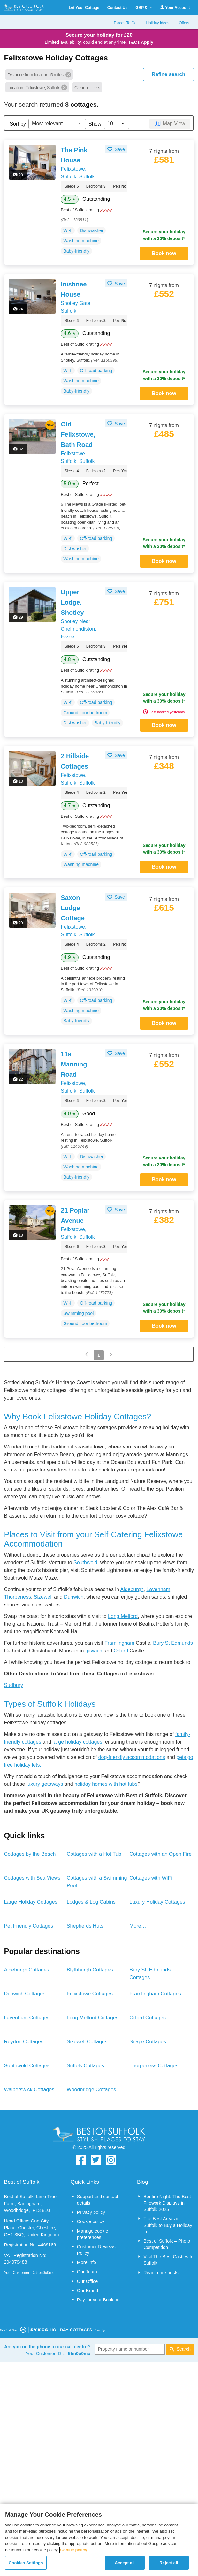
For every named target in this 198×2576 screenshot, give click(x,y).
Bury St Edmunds (173, 1643)
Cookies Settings (26, 2562)
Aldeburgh (132, 1589)
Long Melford (123, 1616)
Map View (174, 123)
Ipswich (93, 1650)
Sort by (18, 124)
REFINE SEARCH (168, 74)
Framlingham (119, 1643)
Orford (121, 1650)
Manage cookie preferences (92, 2234)
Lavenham (158, 1589)
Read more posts (161, 2272)
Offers (184, 23)
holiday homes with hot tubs (105, 1784)
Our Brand (87, 2290)
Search (184, 2349)
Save (119, 149)
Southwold (85, 1562)
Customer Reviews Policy (96, 2250)
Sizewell (43, 1597)
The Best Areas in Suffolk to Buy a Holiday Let (167, 2225)
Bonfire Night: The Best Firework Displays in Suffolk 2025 (167, 2203)
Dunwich (73, 1597)
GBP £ (143, 7)
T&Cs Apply (140, 42)
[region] (99, 2540)
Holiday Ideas (157, 23)
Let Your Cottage (84, 7)
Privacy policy (91, 2212)
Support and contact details (97, 2199)
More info (86, 2262)
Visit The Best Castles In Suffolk (168, 2260)
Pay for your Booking (98, 2299)
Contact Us (117, 7)
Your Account (175, 7)
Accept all (125, 2562)
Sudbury (13, 1685)
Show (94, 124)
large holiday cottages (78, 1742)
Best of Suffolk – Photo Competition (166, 2244)
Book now (164, 253)
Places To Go (125, 23)
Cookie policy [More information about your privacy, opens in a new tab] (73, 2550)
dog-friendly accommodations (131, 1757)
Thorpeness (17, 1597)
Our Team (87, 2271)
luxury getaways (45, 1784)
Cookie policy (90, 2221)
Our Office (87, 2281)
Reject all (168, 2562)
